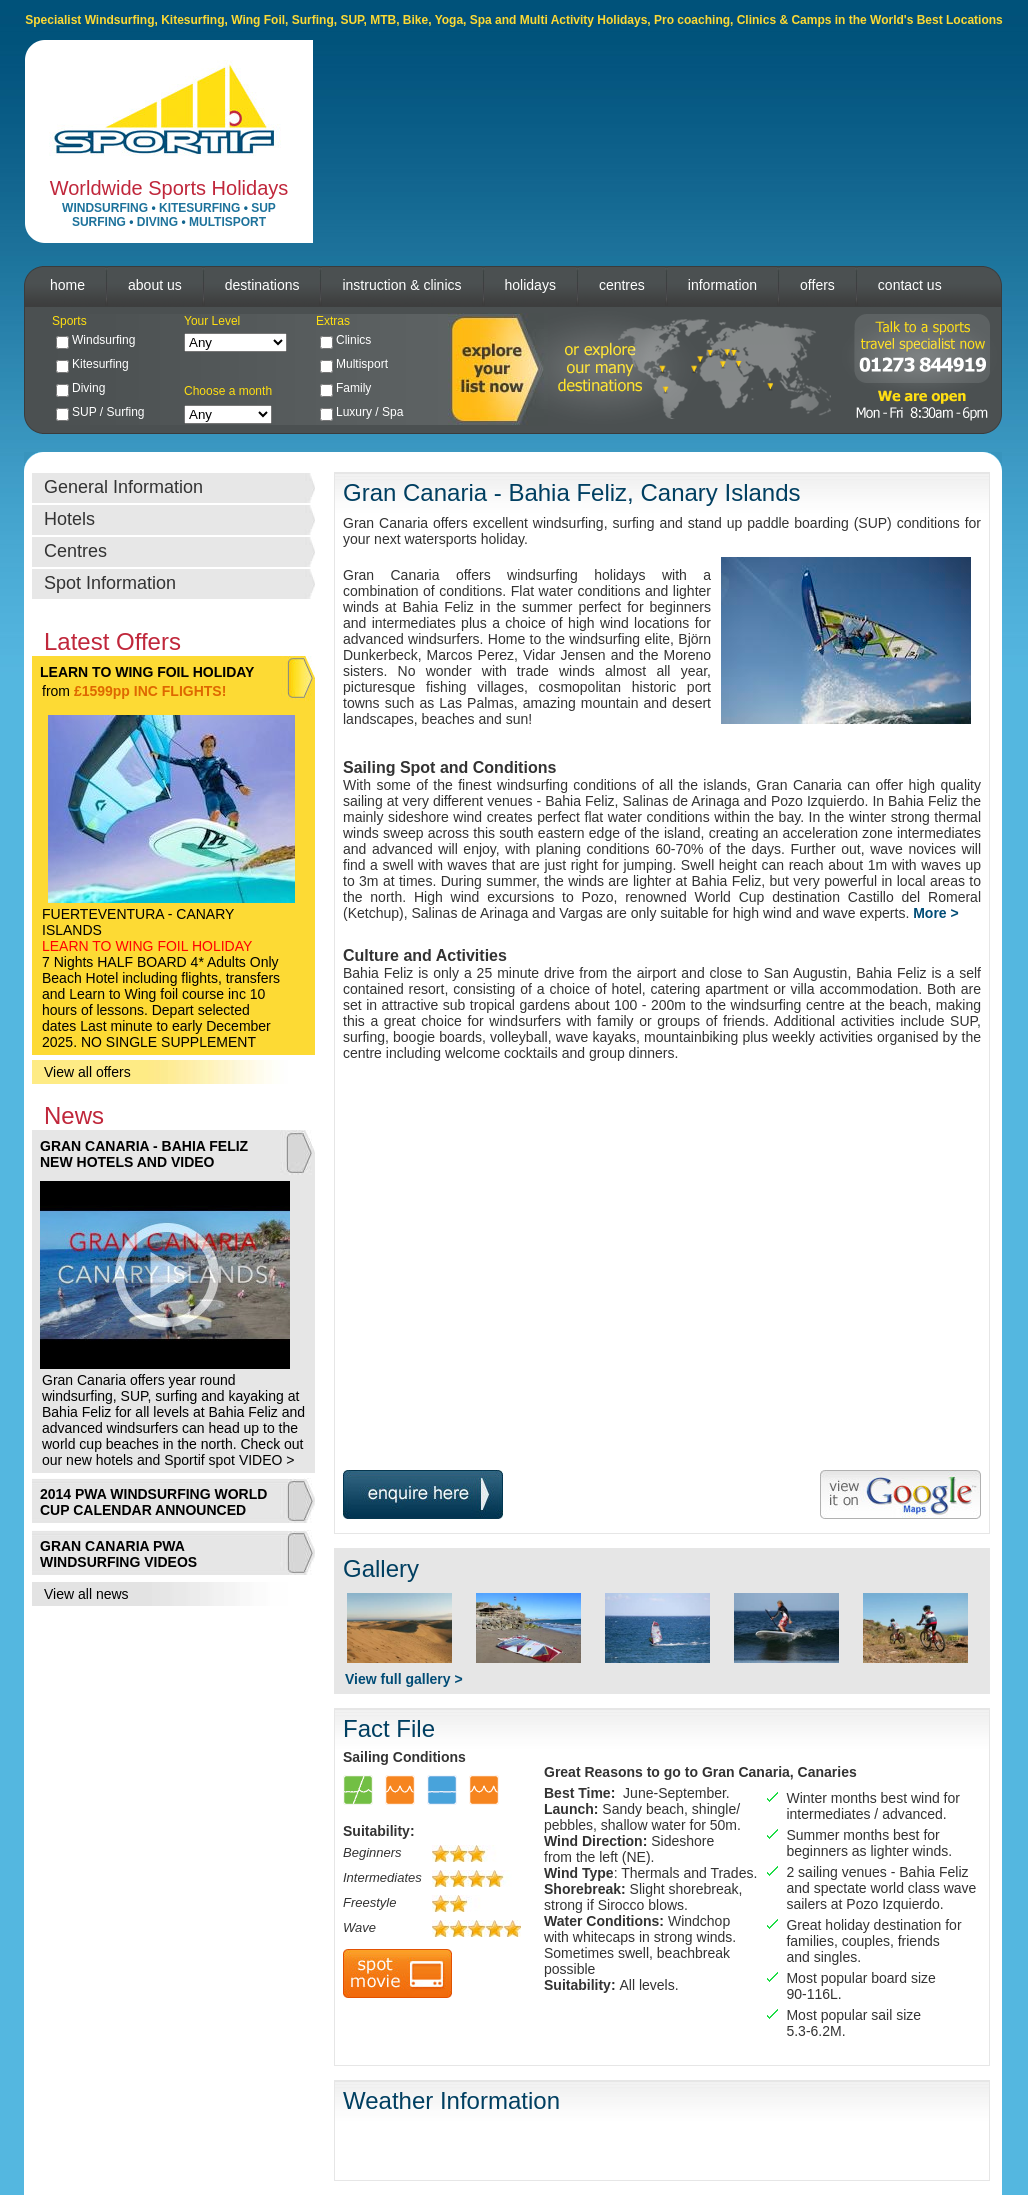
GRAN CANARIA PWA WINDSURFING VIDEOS (118, 1554)
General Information (123, 487)
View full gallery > (404, 1679)
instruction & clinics (401, 285)
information (722, 285)
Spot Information (110, 583)
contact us (910, 285)
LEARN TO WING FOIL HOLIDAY (147, 672)
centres (622, 285)
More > (936, 913)
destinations (262, 285)
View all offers (87, 1072)
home (67, 285)
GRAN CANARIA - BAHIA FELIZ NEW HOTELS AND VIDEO (144, 1154)
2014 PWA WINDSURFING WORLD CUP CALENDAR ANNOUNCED (153, 1502)
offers (817, 285)
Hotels (69, 519)
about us (155, 285)
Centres (75, 551)
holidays (530, 285)
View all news (86, 1594)
